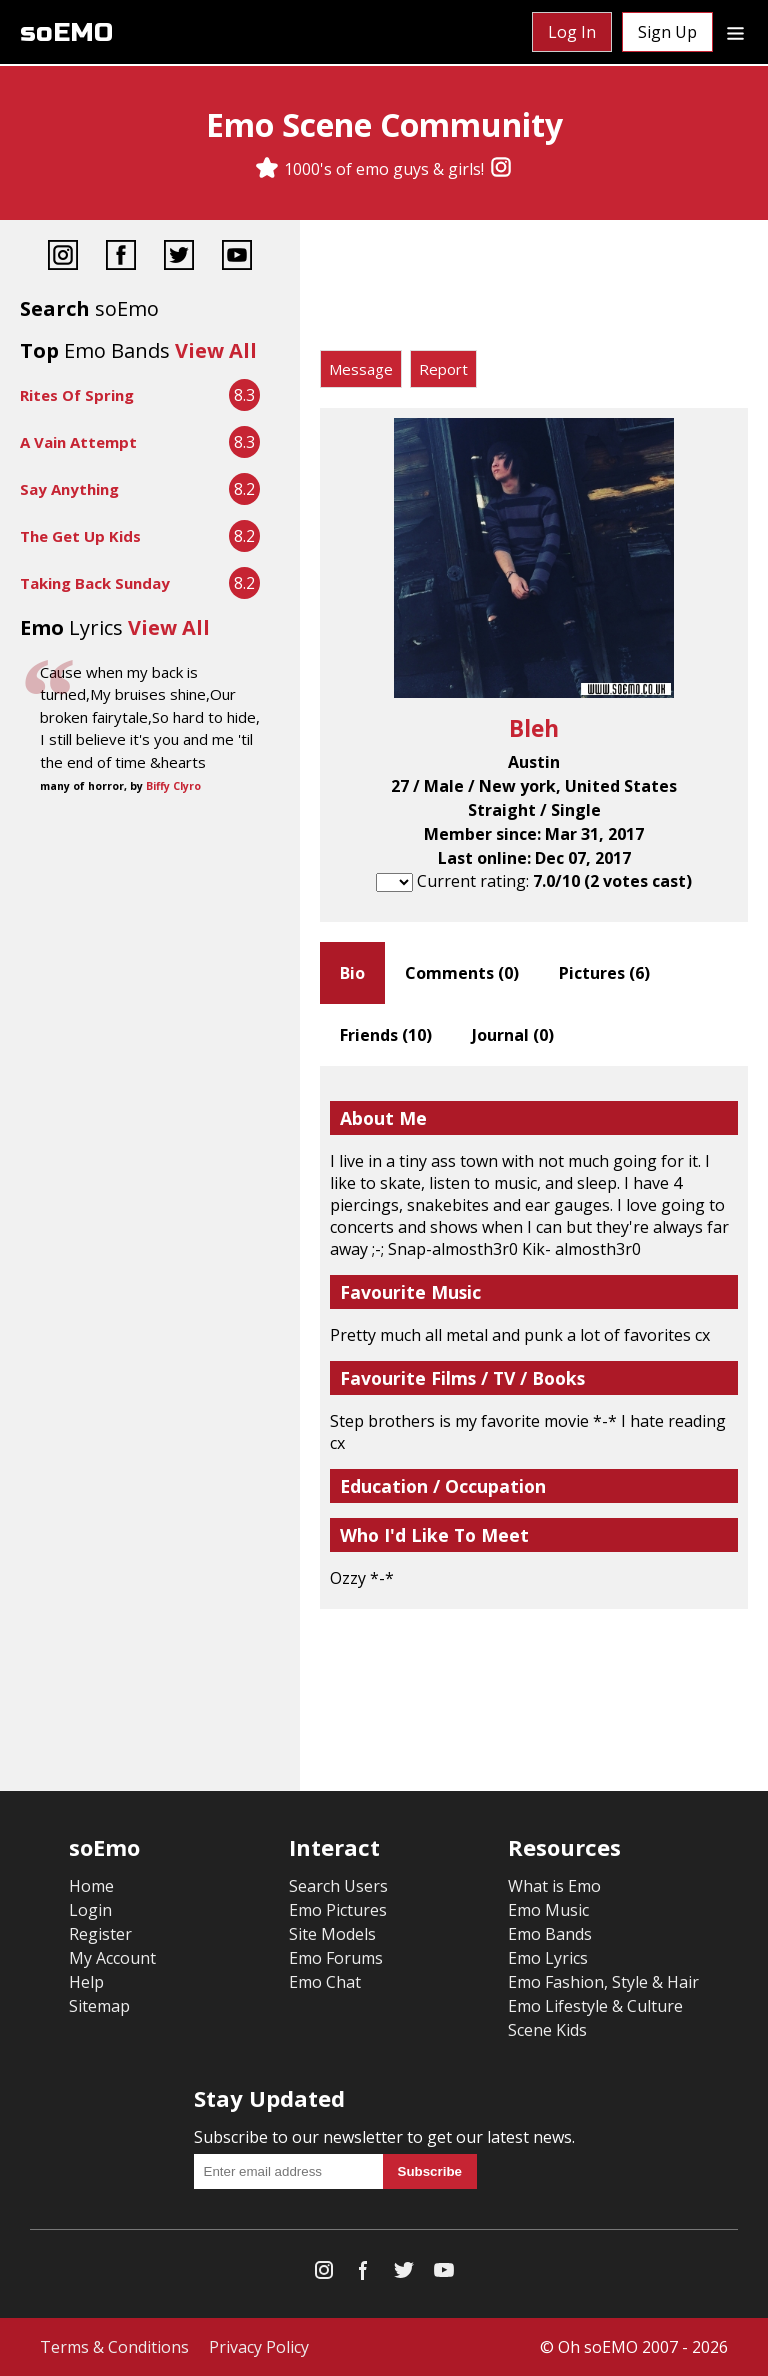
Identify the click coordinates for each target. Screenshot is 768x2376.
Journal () (513, 1035)
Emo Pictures (338, 1910)
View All (216, 350)
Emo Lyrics (548, 1958)
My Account (112, 1958)
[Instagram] (501, 169)
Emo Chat (325, 1982)
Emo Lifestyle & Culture (595, 2006)
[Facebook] (121, 257)
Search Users (338, 1886)
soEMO (66, 32)
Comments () (462, 973)
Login (90, 1910)
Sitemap (99, 2006)
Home (91, 1886)
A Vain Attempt (78, 442)
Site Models (332, 1934)
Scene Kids (547, 2030)
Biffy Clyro (173, 786)
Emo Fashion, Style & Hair (603, 1982)
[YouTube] (237, 257)
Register (100, 1934)
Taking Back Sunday (95, 583)
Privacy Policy (259, 2347)
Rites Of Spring (77, 395)
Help (86, 1982)
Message (361, 369)
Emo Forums (336, 1958)
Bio (352, 973)
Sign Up (667, 32)
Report (443, 369)
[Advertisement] (534, 290)
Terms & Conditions (114, 2347)
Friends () (386, 1035)
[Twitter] (179, 257)
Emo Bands (550, 1934)
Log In (572, 32)
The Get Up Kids (80, 536)
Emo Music (548, 1910)
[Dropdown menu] (735, 32)
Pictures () (604, 973)
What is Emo (554, 1886)
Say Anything (69, 489)
